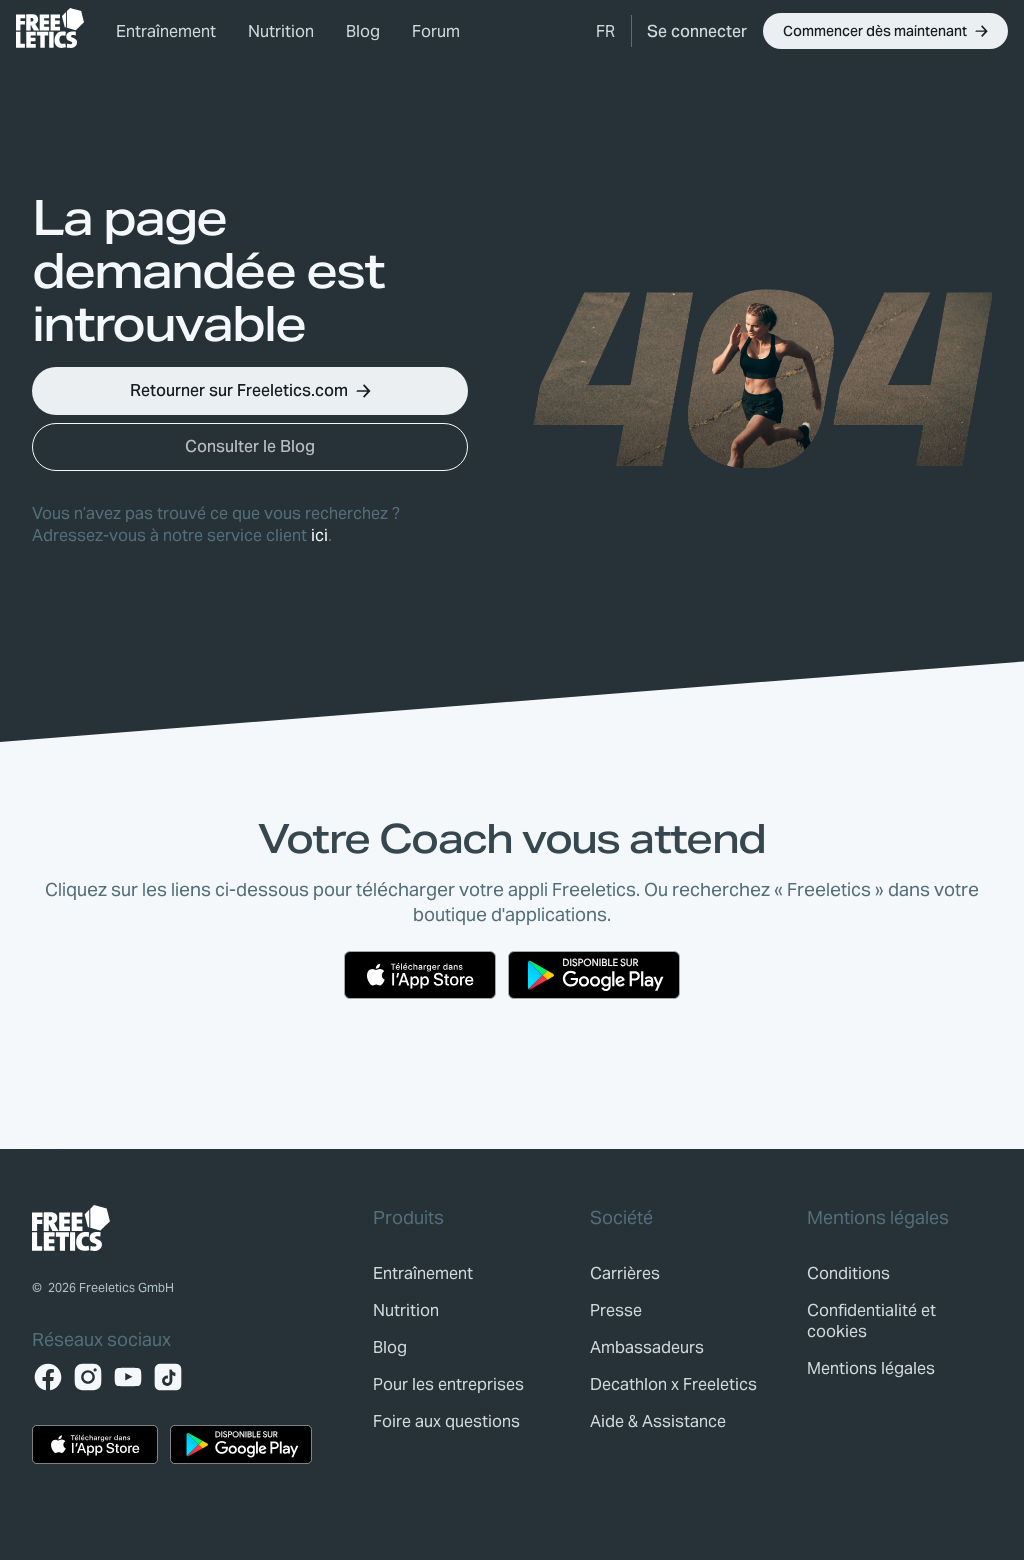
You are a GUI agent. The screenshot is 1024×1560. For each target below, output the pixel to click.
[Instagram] (88, 1377)
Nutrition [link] (281, 31)
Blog (363, 31)
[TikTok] (168, 1377)
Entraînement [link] (166, 31)
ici (319, 535)
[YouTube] (128, 1377)
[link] (50, 28)
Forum (436, 31)
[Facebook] (48, 1377)
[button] (605, 31)
